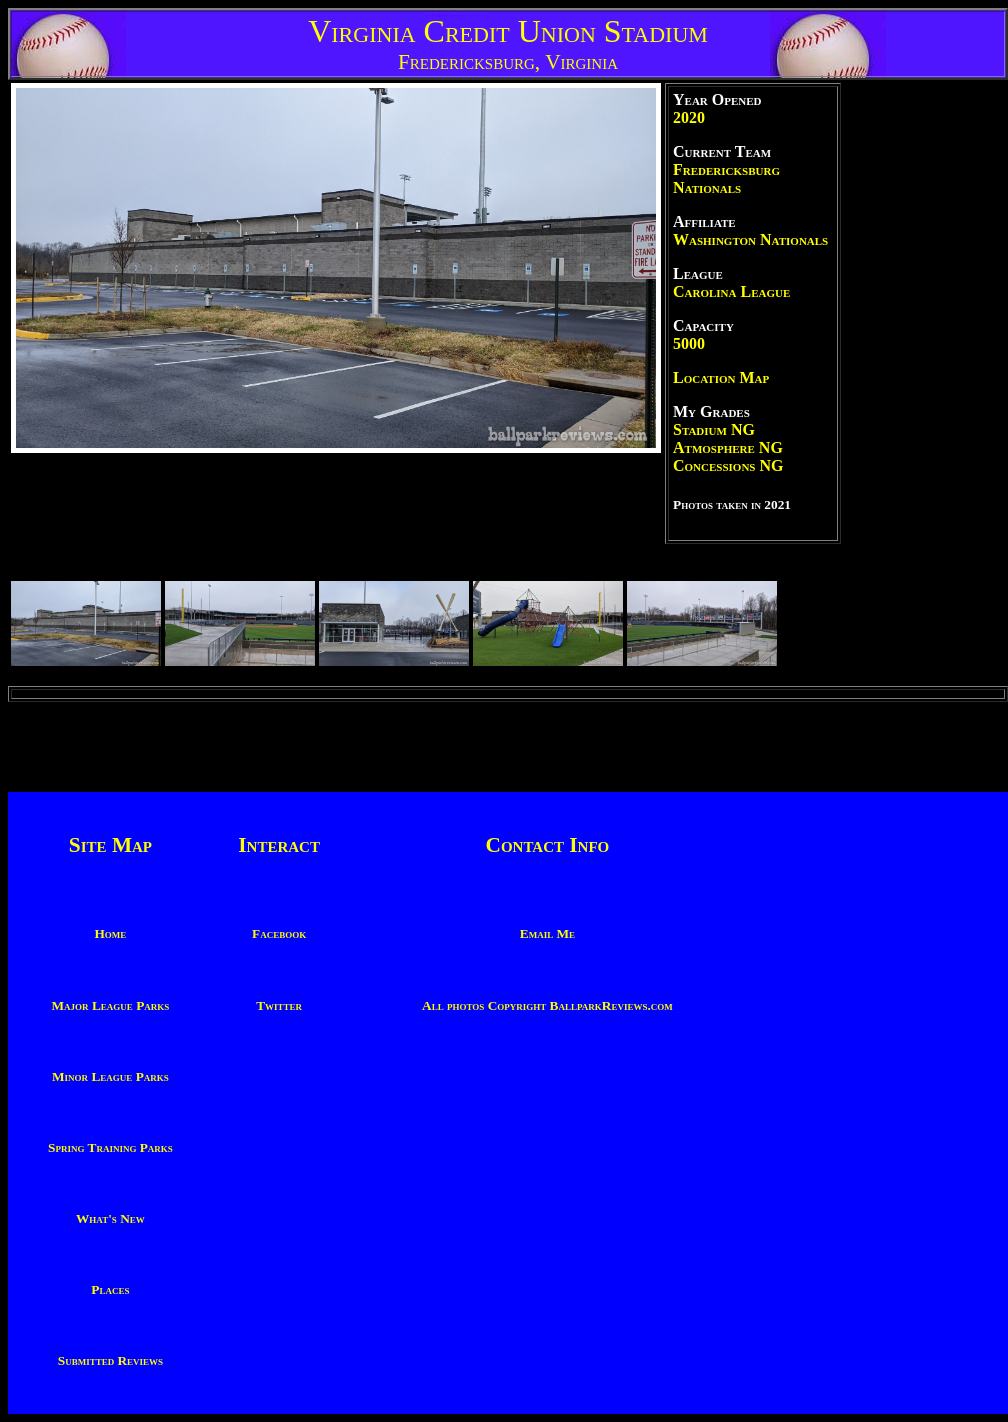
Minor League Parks (110, 1076)
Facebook (279, 933)
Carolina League (731, 291)
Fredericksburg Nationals (726, 178)
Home (110, 933)
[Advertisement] (925, 383)
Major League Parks (111, 1005)
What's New (110, 1218)
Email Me (547, 933)
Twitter (279, 1005)
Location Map (721, 377)
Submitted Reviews (110, 1360)
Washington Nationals (750, 239)
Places (110, 1289)
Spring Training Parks (110, 1147)
